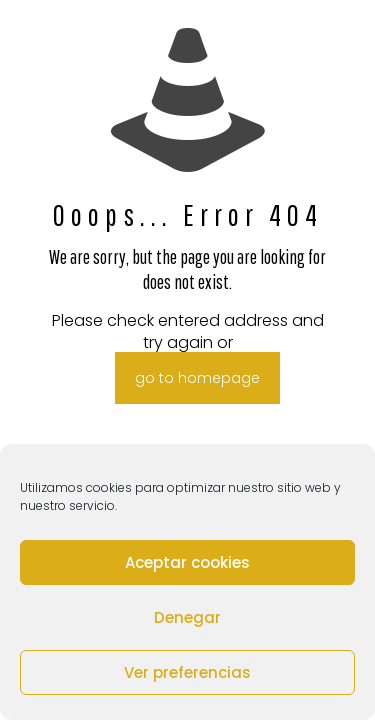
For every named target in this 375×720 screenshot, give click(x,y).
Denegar (187, 617)
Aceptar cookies (187, 562)
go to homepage (197, 378)
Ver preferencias (187, 672)
